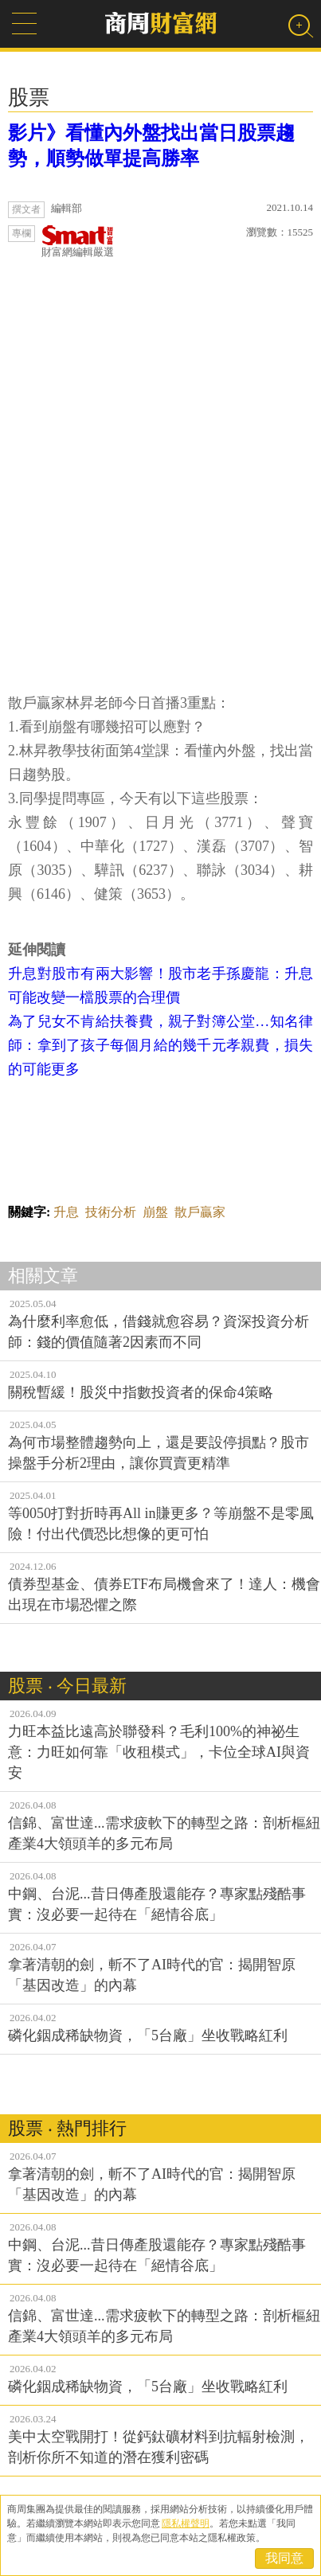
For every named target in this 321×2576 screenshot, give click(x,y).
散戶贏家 (199, 1212)
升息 (66, 1212)
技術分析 (110, 1212)
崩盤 (155, 1212)
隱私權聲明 (185, 2523)
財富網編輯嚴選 (77, 241)
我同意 (284, 2558)
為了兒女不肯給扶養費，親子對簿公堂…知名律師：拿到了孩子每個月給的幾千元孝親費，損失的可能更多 (160, 1045)
